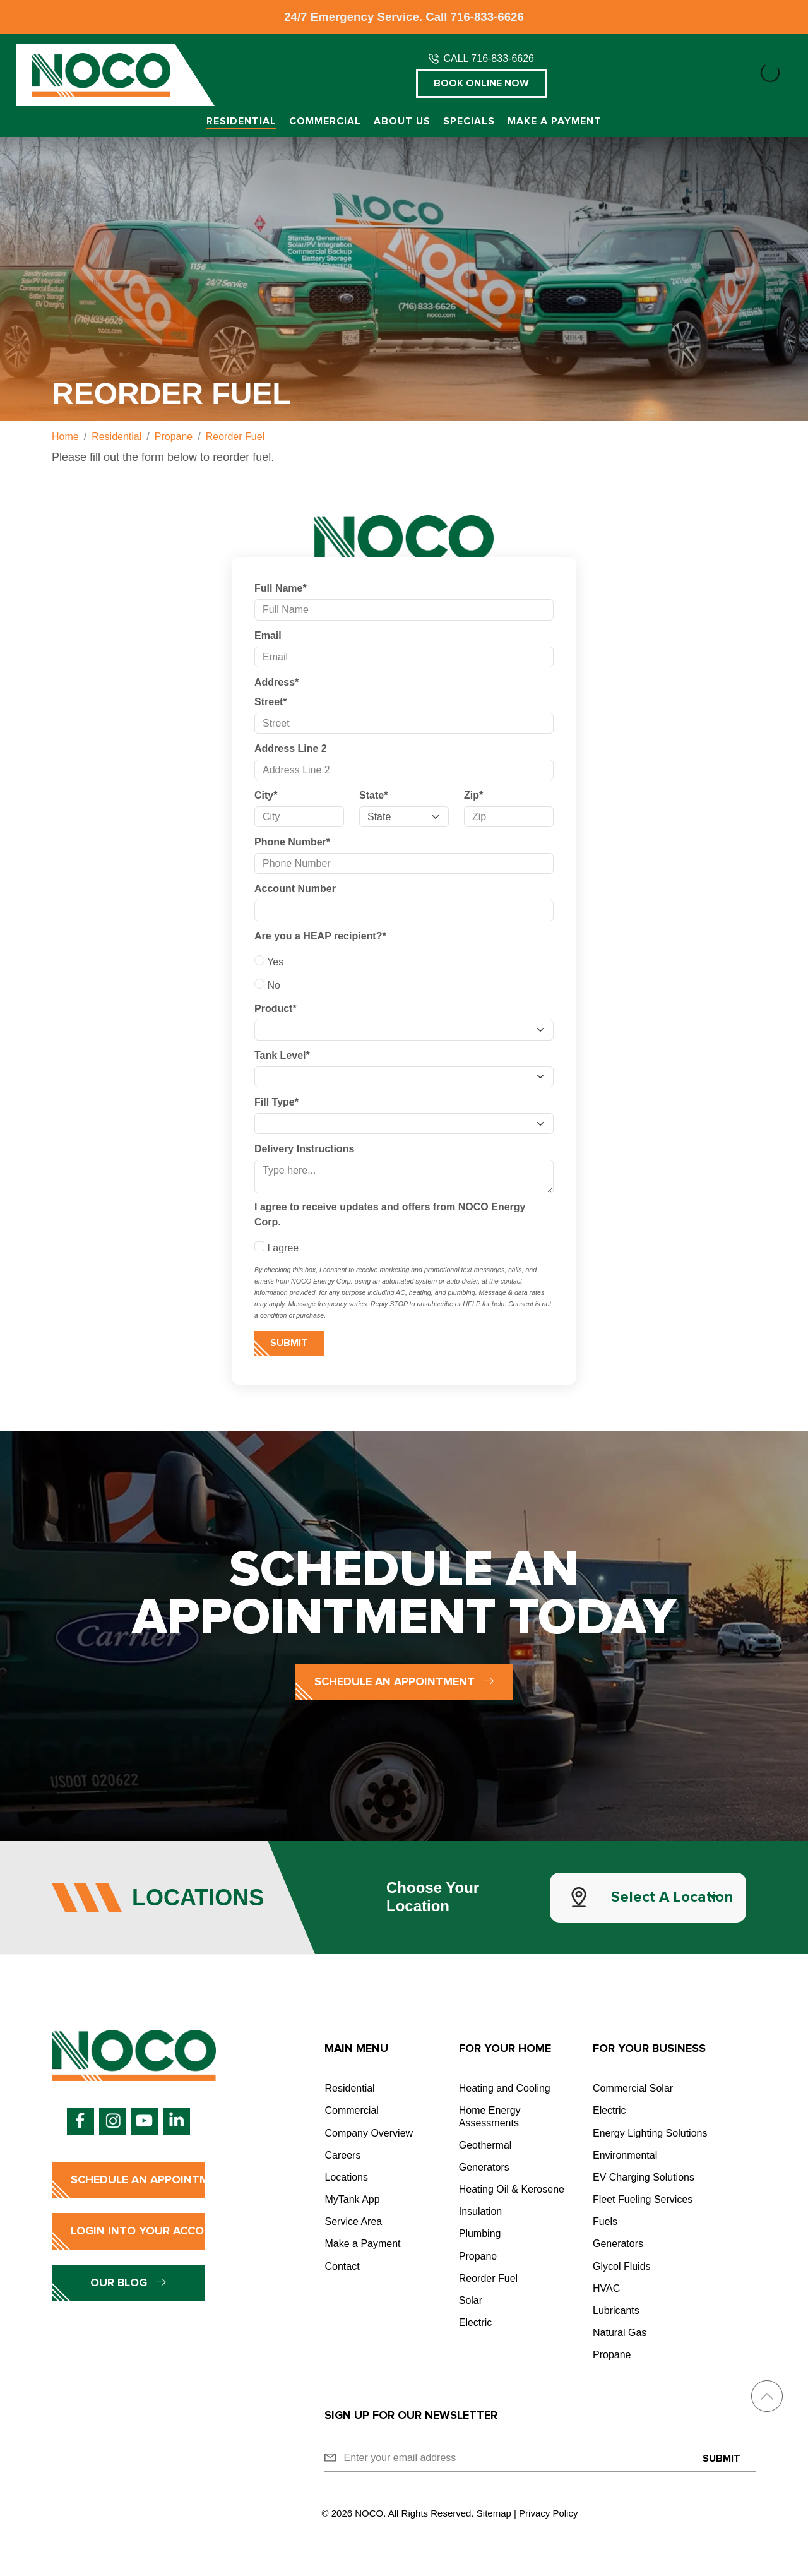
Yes (268, 961)
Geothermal (485, 2145)
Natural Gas (619, 2332)
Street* (270, 701)
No (267, 984)
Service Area (353, 2221)
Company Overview (368, 2133)
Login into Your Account (138, 2231)
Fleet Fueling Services (642, 2199)
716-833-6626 (487, 16)
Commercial (325, 122)
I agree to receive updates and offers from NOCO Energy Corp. (389, 1214)
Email (268, 635)
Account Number (295, 888)
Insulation (480, 2211)
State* (373, 795)
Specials (469, 122)
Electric (475, 2322)
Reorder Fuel (488, 2278)
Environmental (625, 2155)
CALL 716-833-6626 (488, 58)
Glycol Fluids (622, 2266)
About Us (402, 122)
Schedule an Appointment (404, 1681)
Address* (276, 682)
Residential (241, 122)
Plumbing (480, 2233)
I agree (276, 1247)
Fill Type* (276, 1102)
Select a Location (672, 1897)
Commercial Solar (633, 2088)
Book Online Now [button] (481, 83)
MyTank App (351, 2199)
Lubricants (616, 2310)
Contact (341, 2266)
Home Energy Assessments (490, 2116)
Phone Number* (292, 842)
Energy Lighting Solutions (650, 2133)
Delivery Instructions (304, 1148)
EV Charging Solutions (643, 2177)
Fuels (605, 2221)
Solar (470, 2300)
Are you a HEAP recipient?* (320, 936)
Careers (342, 2155)
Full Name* (280, 588)
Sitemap (494, 2513)
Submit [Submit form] (289, 1343)
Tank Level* (282, 1055)
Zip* (473, 795)
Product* (275, 1008)
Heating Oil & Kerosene (511, 2189)
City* (265, 795)
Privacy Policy (548, 2513)
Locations (346, 2177)
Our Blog (128, 2282)
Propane (478, 2256)
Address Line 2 (290, 748)
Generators (484, 2167)
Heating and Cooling (504, 2088)
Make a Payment (555, 122)
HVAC (606, 2288)
